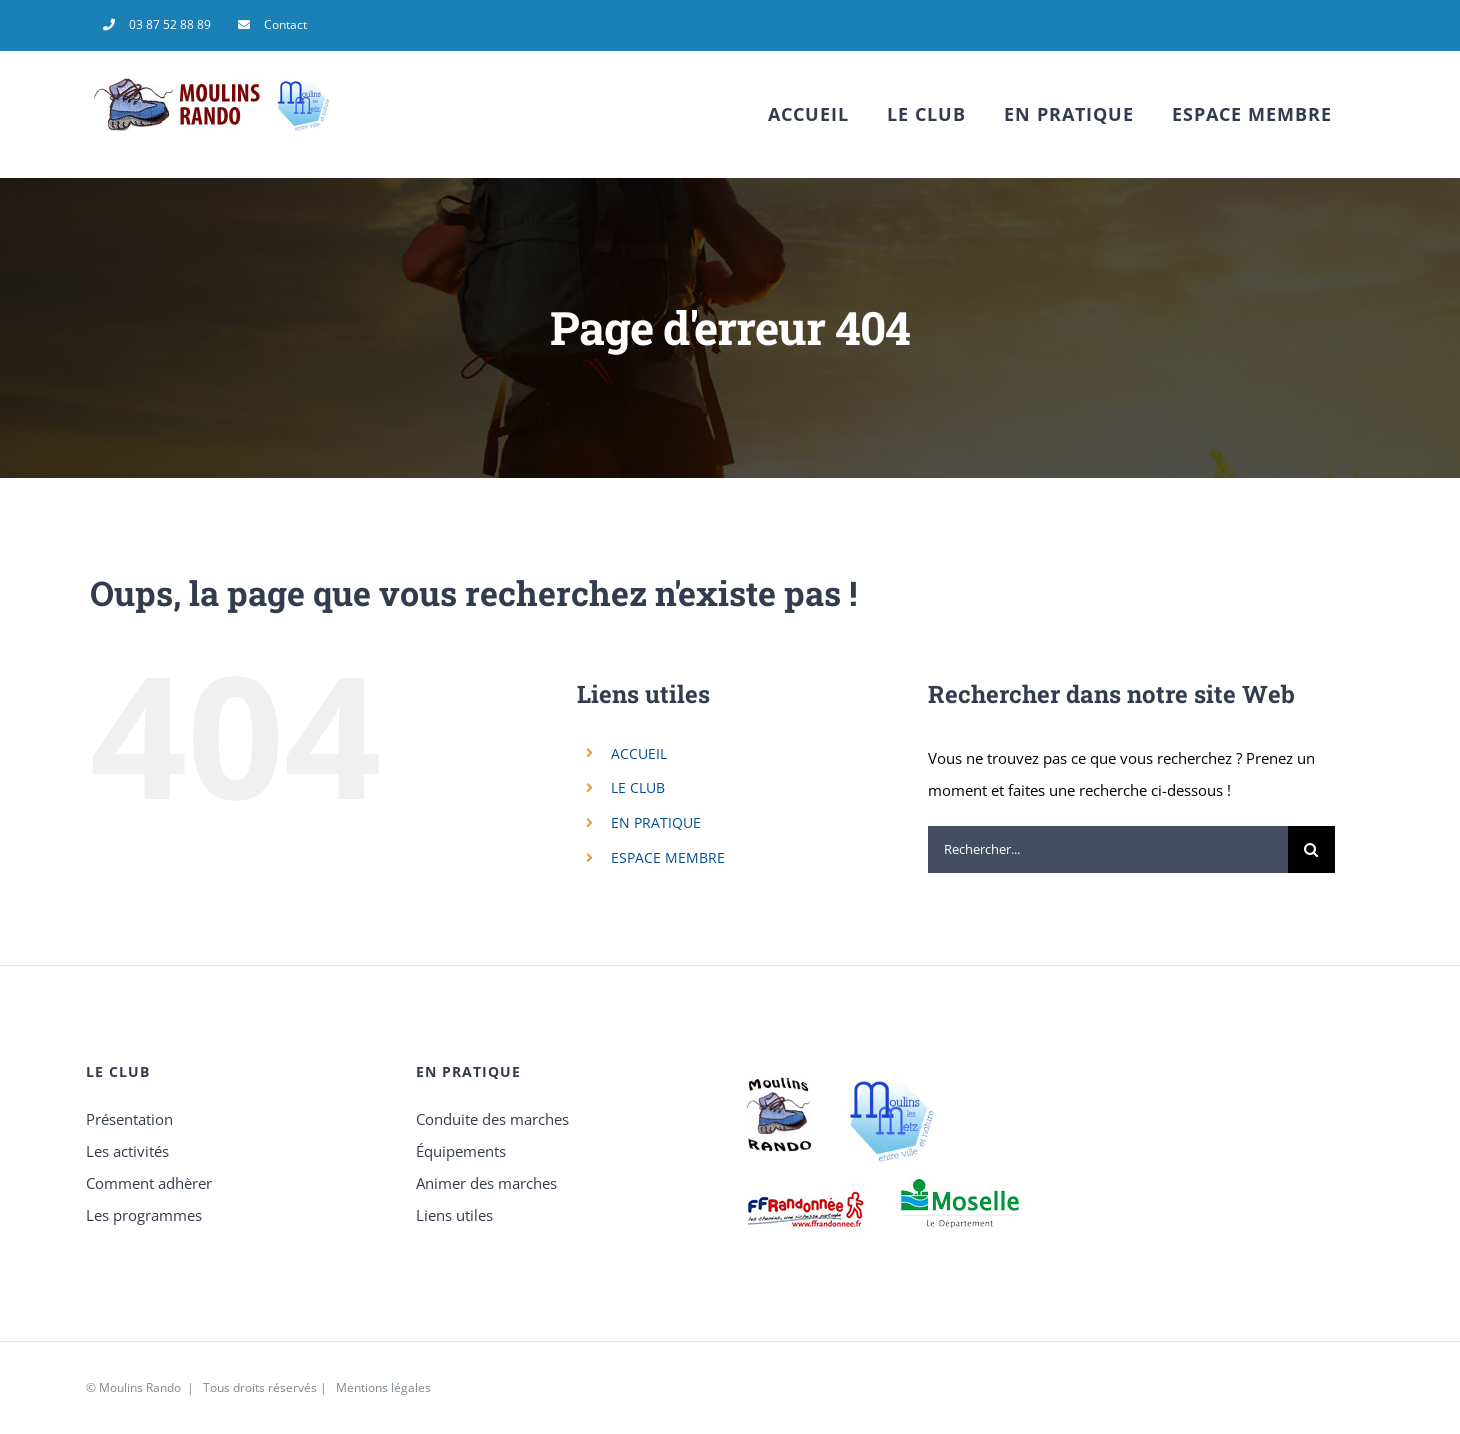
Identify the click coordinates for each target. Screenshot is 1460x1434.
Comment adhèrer (149, 1183)
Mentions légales (383, 1387)
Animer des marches (486, 1183)
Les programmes (144, 1215)
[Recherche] (1311, 849)
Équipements (461, 1151)
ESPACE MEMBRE (668, 857)
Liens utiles (454, 1215)
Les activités (127, 1151)
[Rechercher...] (1108, 849)
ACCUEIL (639, 753)
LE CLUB (638, 787)
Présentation (129, 1119)
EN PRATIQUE (656, 822)
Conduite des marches (492, 1119)
